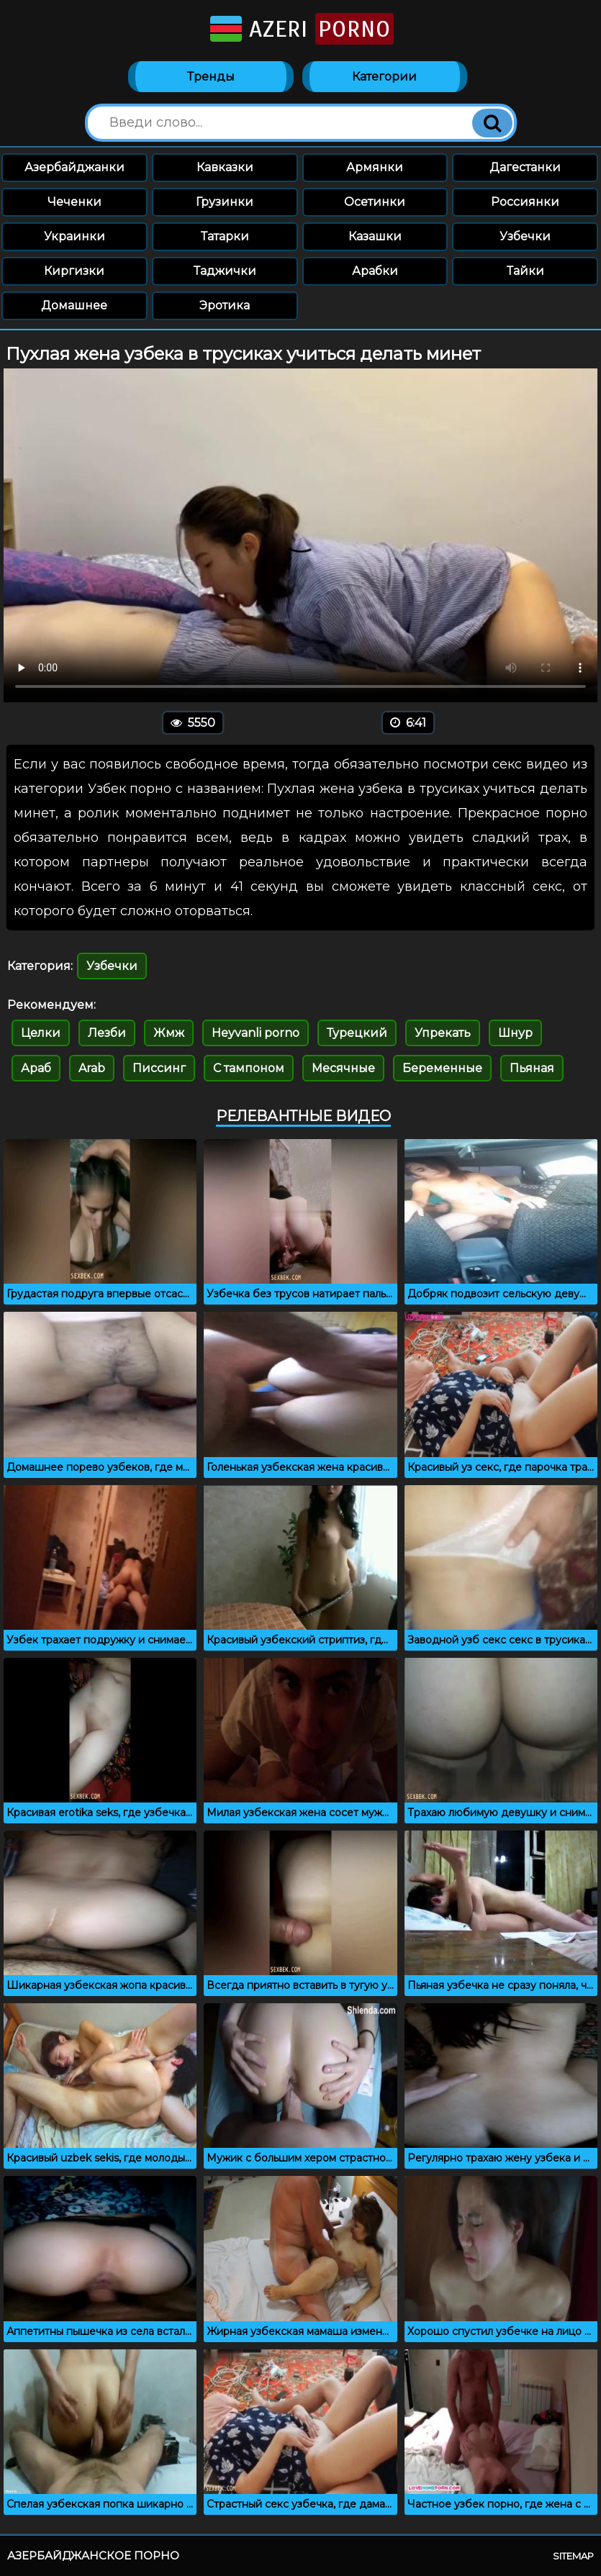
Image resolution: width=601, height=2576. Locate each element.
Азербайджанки (74, 167)
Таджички (225, 271)
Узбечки (525, 236)
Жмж (168, 1033)
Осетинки (374, 202)
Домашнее (74, 305)
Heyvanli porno (255, 1033)
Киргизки (74, 271)
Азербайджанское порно (93, 2555)
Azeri (300, 29)
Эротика (224, 305)
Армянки (374, 167)
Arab (91, 1068)
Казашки (375, 236)
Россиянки (525, 202)
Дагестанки (525, 167)
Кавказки (224, 167)
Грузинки (224, 202)
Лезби (107, 1033)
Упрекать (443, 1033)
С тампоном (248, 1068)
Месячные (343, 1068)
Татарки (225, 236)
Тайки (525, 271)
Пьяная (532, 1068)
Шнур (515, 1033)
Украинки (74, 236)
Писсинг (159, 1068)
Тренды (211, 76)
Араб (36, 1068)
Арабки (375, 271)
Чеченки (74, 202)
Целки (40, 1033)
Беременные (442, 1068)
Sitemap (573, 2556)
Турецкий (357, 1033)
